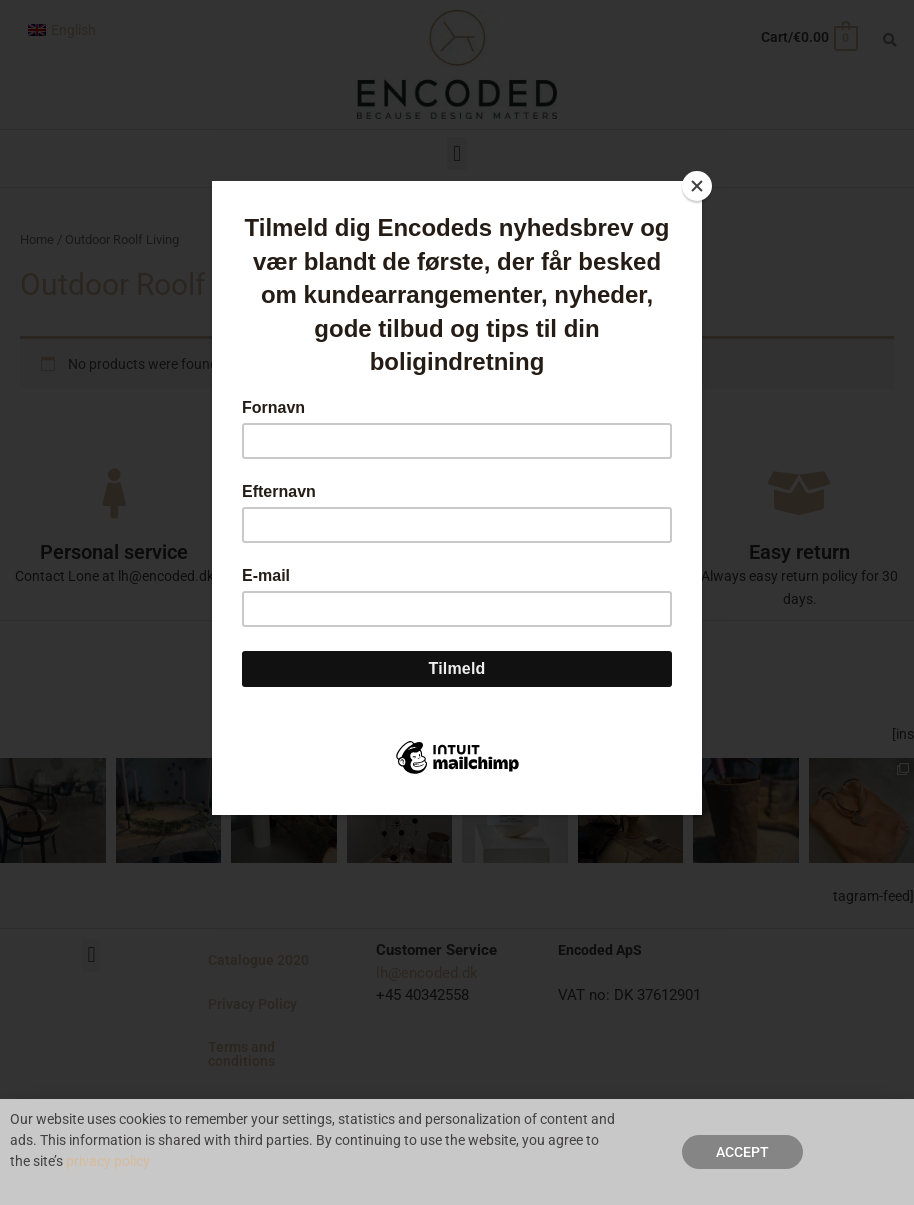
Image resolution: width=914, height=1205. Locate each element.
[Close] (697, 186)
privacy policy (108, 1163)
